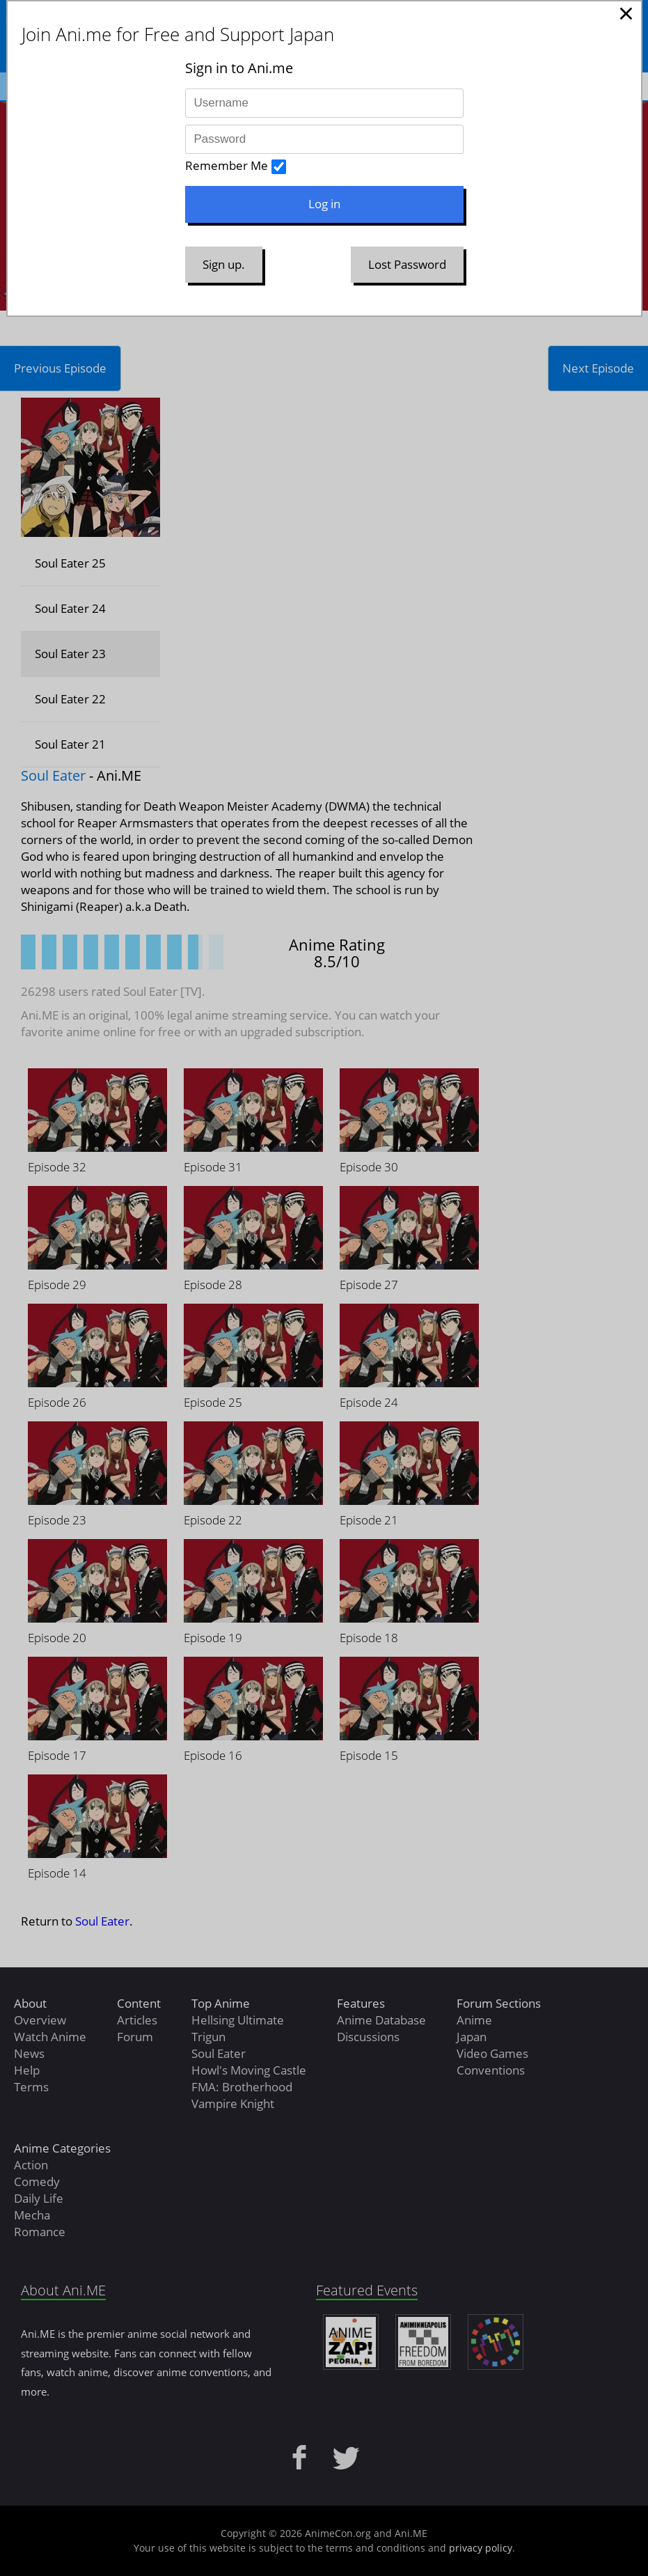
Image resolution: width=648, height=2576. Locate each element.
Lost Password (407, 264)
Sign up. (224, 264)
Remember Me (226, 165)
